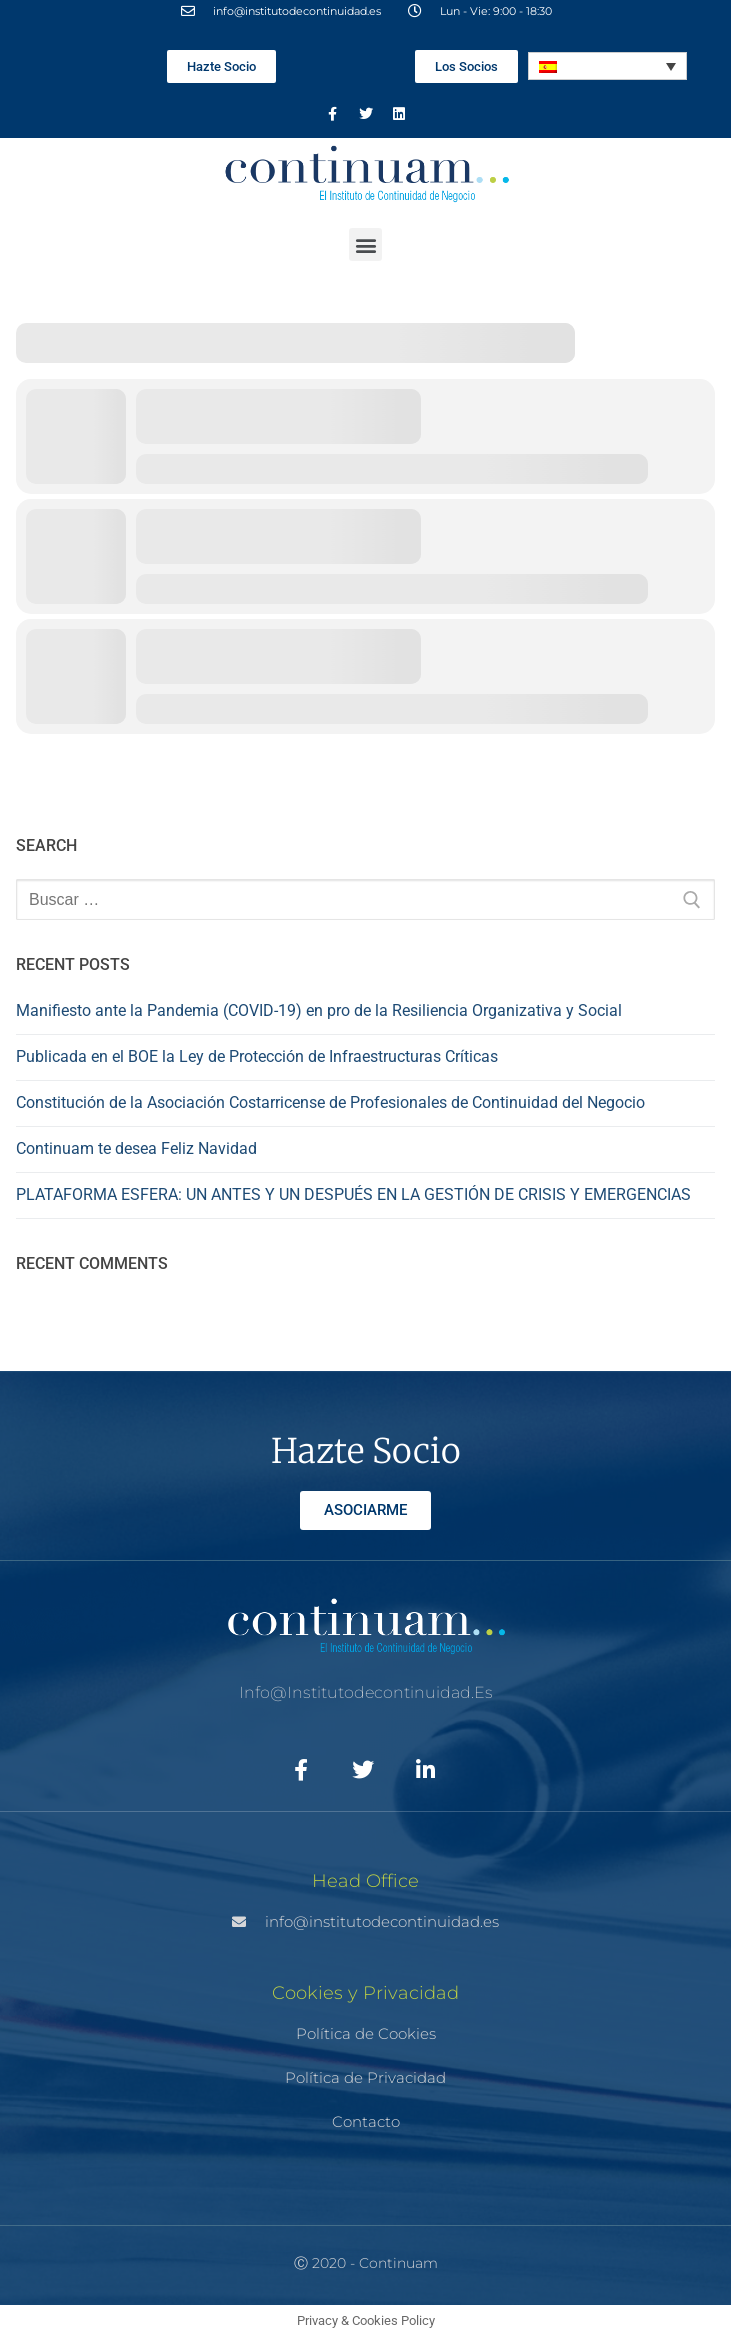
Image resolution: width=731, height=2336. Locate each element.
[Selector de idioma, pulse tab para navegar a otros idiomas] (608, 66)
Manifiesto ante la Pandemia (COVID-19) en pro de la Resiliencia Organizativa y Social (319, 1010)
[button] (365, 244)
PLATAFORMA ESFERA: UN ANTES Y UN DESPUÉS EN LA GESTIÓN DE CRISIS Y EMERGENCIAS (353, 1194)
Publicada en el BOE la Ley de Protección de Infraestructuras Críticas (257, 1056)
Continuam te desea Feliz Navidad (136, 1148)
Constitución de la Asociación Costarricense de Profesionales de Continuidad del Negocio (330, 1102)
